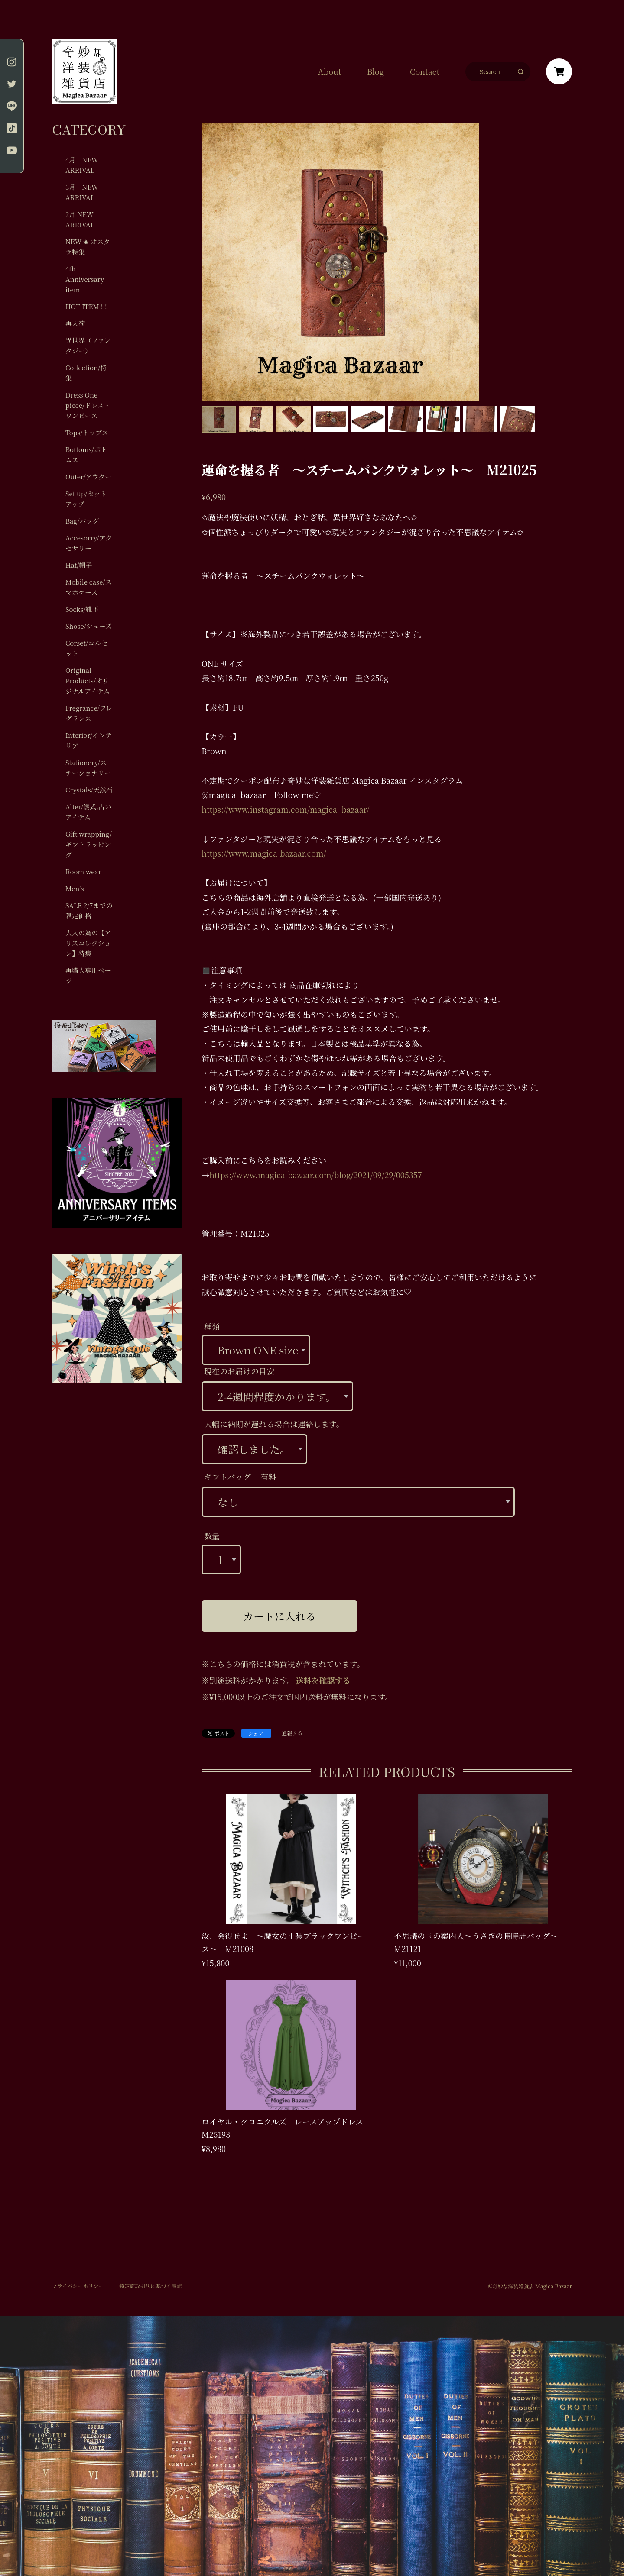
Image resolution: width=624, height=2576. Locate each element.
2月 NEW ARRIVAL (79, 219)
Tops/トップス (86, 432)
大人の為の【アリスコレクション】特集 (88, 943)
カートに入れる (279, 1615)
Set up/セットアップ (86, 498)
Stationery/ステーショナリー (87, 767)
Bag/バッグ (82, 520)
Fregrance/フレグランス (88, 713)
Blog (375, 71)
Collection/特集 (86, 372)
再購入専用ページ (88, 975)
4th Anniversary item (84, 279)
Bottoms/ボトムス (86, 454)
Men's (74, 888)
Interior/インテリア (88, 740)
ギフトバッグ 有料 (240, 1476)
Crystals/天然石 (89, 789)
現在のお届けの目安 (239, 1371)
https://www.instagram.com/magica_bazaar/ (285, 809)
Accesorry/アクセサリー (88, 543)
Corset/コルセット (86, 648)
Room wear (83, 871)
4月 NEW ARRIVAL (81, 165)
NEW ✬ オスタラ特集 (87, 246)
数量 (212, 1536)
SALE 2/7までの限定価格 (89, 910)
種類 (212, 1326)
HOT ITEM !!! (86, 306)
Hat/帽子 (78, 564)
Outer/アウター (88, 476)
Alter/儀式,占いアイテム (88, 811)
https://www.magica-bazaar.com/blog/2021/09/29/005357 (315, 1174)
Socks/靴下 (82, 609)
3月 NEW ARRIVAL (81, 192)
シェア (256, 1733)
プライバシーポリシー (78, 2285)
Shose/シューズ (88, 625)
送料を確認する (323, 1680)
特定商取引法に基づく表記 (150, 2285)
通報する (292, 1733)
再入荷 (75, 323)
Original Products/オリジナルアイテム (87, 680)
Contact (424, 71)
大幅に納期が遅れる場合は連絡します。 (274, 1423)
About (329, 71)
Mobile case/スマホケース (88, 587)
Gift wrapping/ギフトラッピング (88, 844)
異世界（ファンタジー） (88, 345)
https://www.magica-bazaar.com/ (264, 853)
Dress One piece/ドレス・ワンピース (87, 405)
